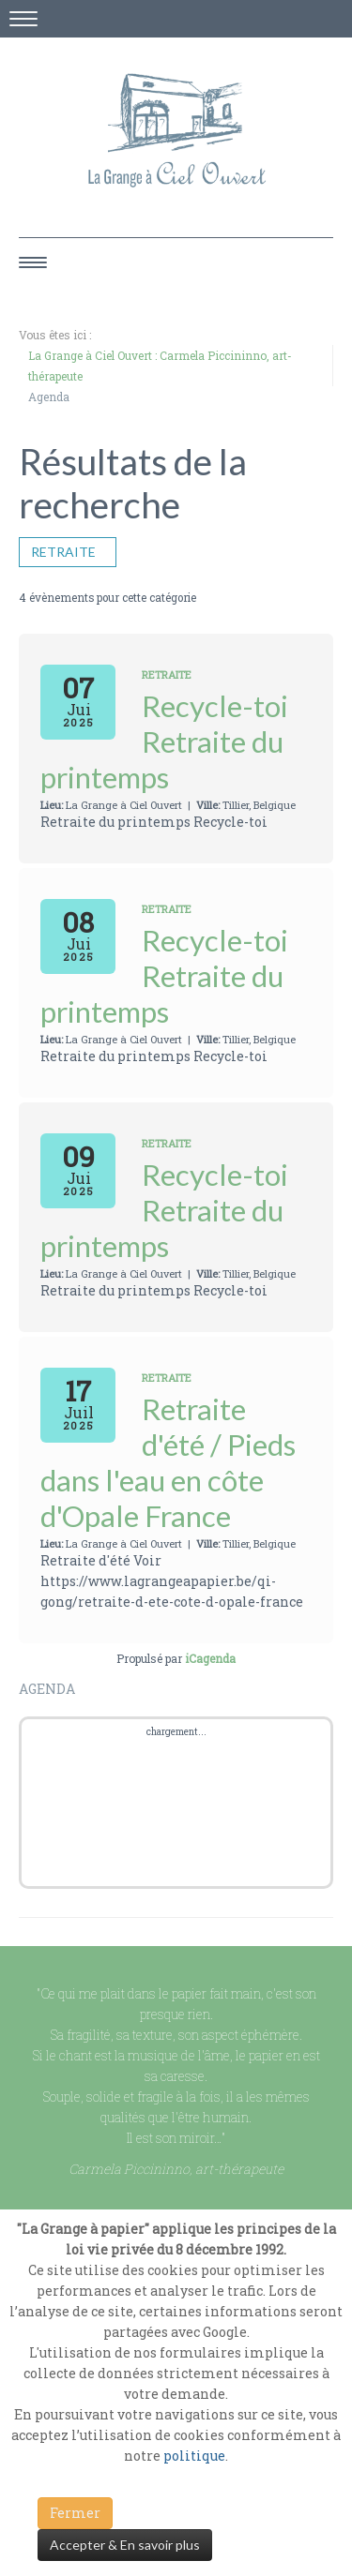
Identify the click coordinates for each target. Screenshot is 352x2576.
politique (194, 2455)
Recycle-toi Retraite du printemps (164, 741)
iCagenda (210, 1658)
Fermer (75, 2513)
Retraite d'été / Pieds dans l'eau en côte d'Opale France (168, 1462)
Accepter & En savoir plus (125, 2545)
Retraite (67, 552)
